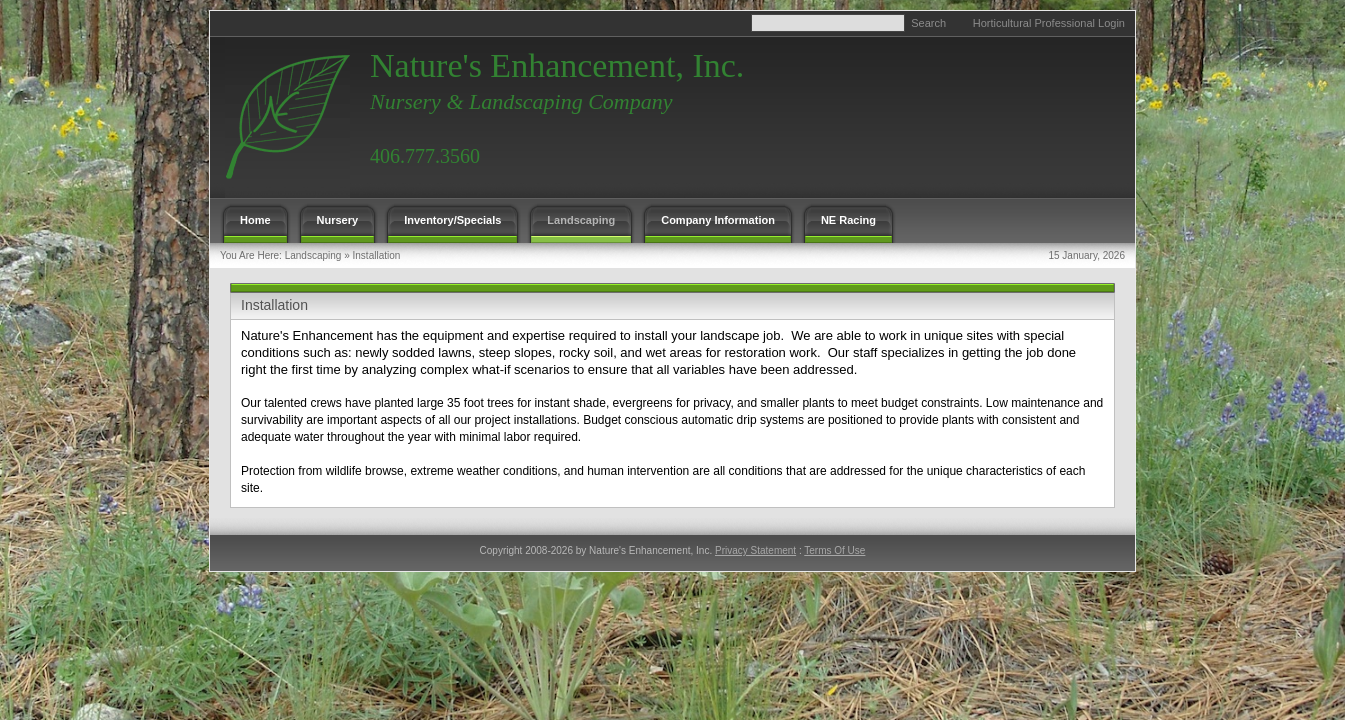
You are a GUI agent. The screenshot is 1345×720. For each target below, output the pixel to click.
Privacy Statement (755, 550)
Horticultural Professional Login (1049, 23)
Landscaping (313, 255)
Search (928, 23)
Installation (377, 255)
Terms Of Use (834, 550)
